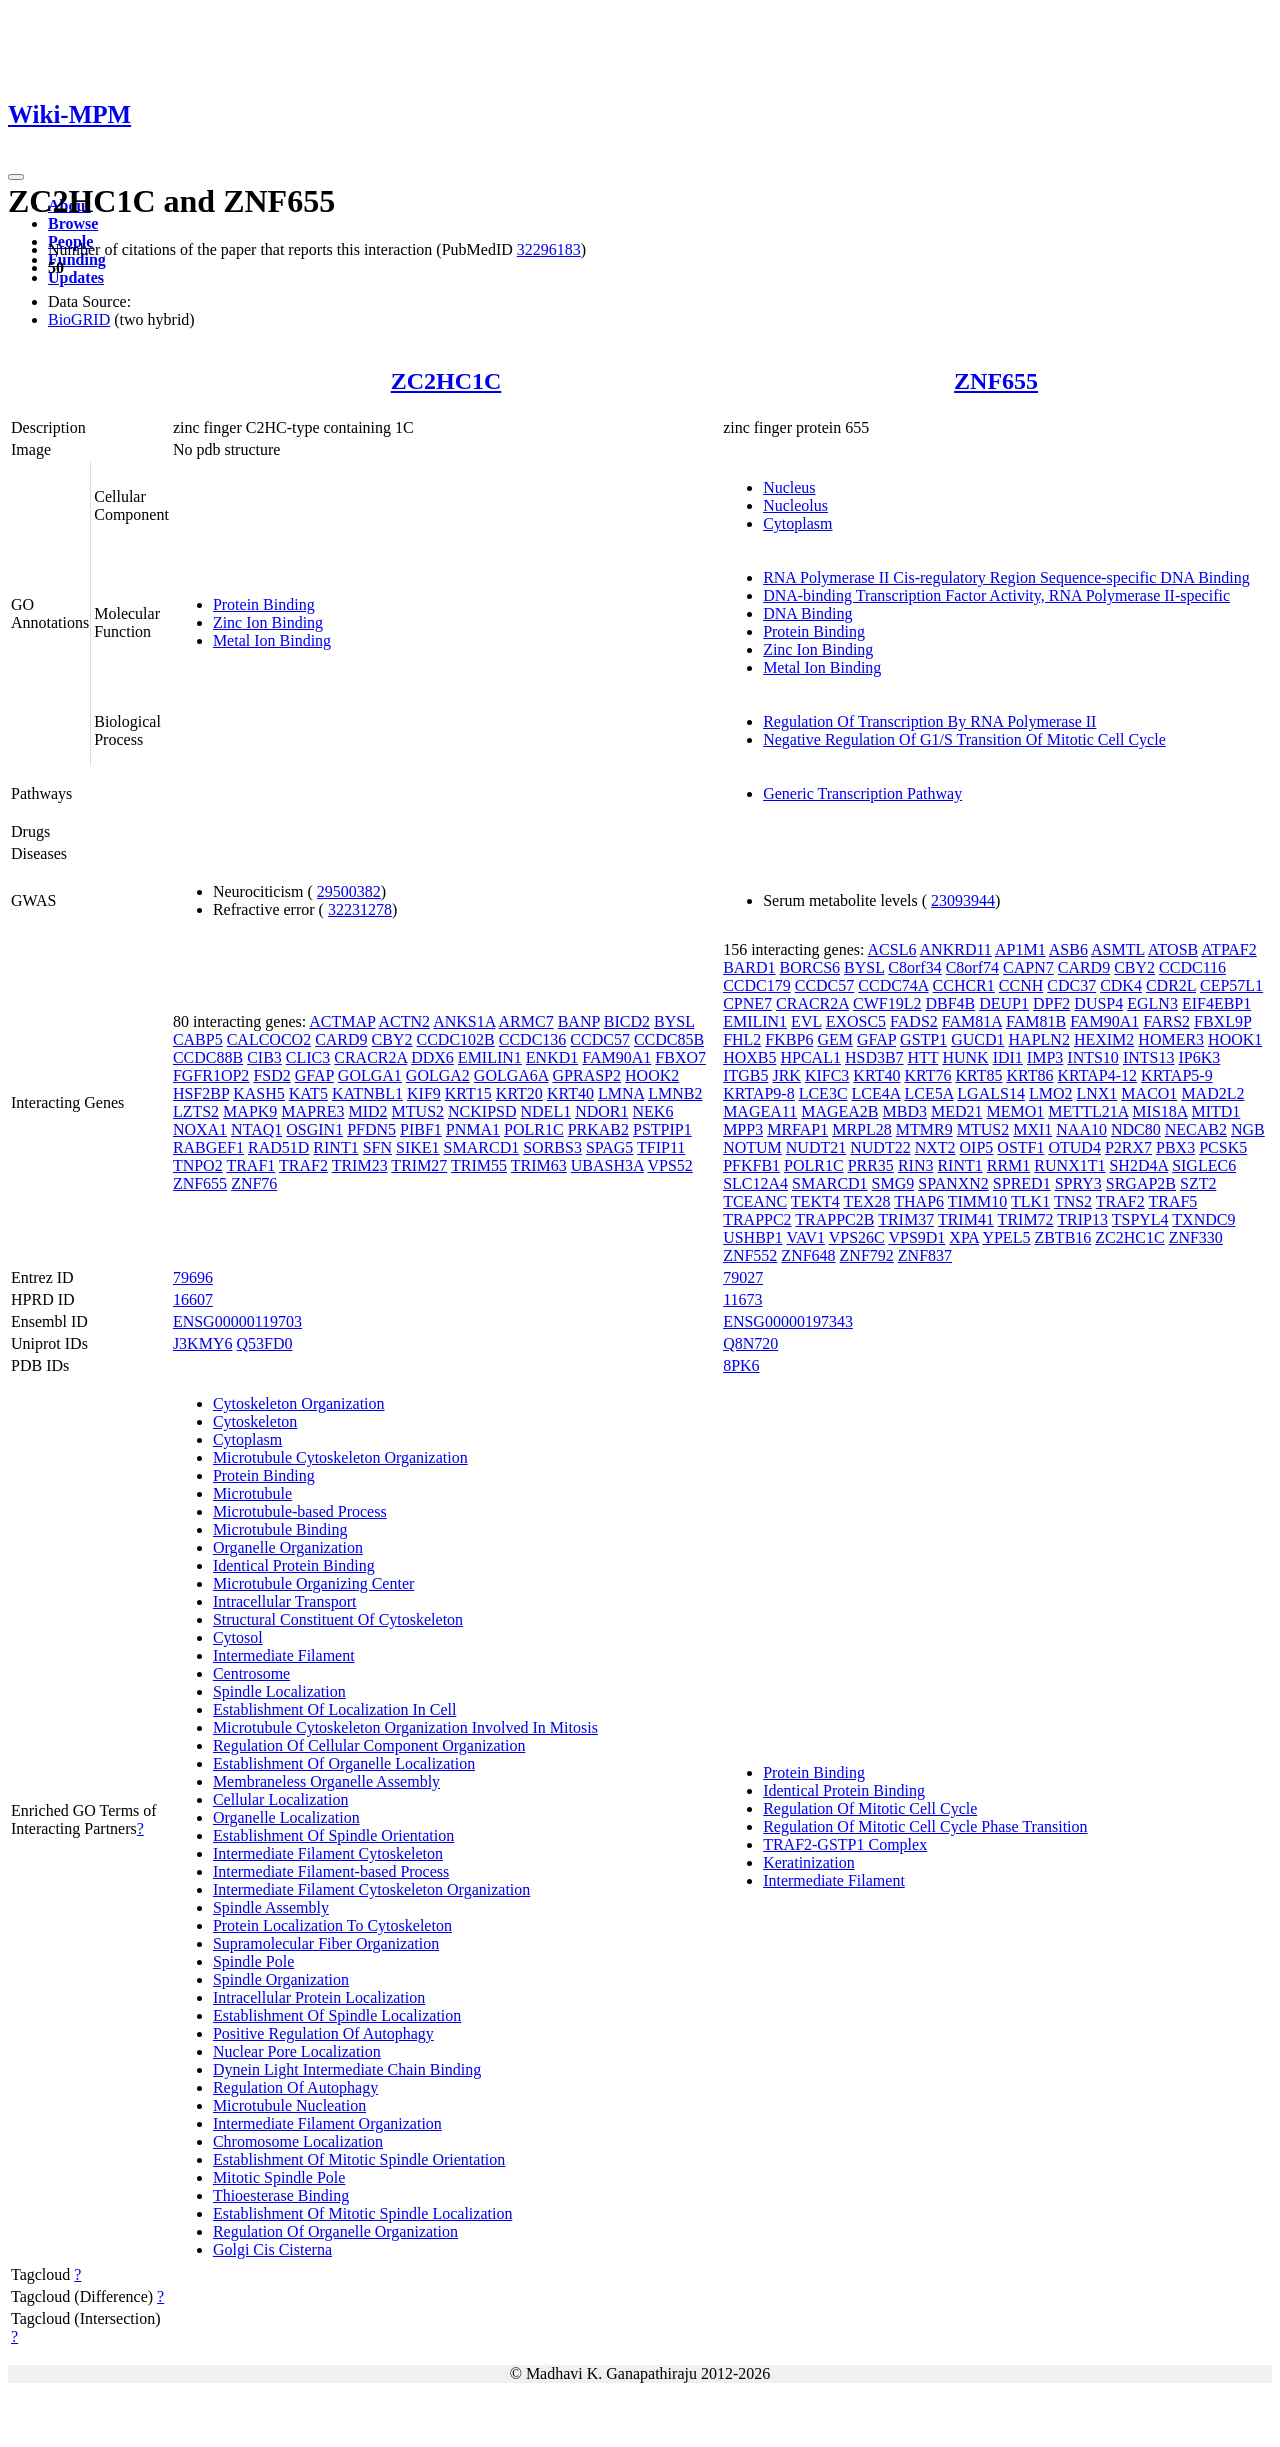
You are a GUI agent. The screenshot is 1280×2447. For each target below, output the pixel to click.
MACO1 (1149, 1093)
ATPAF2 (1228, 949)
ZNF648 (808, 1255)
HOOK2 (652, 1075)
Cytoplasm (797, 523)
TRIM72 (1026, 1219)
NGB (1248, 1129)
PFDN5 (371, 1129)
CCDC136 (533, 1039)
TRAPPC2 (757, 1219)
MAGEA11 (760, 1111)
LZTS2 (196, 1111)
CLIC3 (308, 1057)
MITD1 (1215, 1111)
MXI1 (1032, 1129)
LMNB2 (675, 1093)
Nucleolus (795, 505)
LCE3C (823, 1093)
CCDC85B (669, 1039)
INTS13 (1149, 1057)
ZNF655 (996, 381)
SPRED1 (1022, 1183)
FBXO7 (680, 1057)
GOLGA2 (438, 1075)
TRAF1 (250, 1165)
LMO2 (1051, 1093)
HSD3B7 (874, 1057)
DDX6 (432, 1057)
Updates (76, 277)
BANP (579, 1021)
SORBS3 (552, 1147)
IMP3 (1045, 1057)
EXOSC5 (856, 1021)
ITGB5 (745, 1075)
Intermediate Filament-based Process (331, 1871)
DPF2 (1051, 1003)
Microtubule (252, 1493)
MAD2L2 (1212, 1093)
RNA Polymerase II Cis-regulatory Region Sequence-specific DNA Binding (1006, 577)
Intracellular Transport (285, 1601)
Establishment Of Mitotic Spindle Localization (363, 2213)
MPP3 (743, 1129)
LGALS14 (991, 1093)
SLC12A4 (755, 1183)
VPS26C (857, 1237)
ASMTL (1118, 949)
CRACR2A (370, 1057)
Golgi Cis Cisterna (272, 2249)
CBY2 (392, 1039)
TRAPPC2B (834, 1219)
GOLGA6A (511, 1075)
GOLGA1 (370, 1075)
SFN (377, 1147)
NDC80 (1136, 1129)
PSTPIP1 (662, 1129)
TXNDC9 (1203, 1219)
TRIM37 (906, 1219)
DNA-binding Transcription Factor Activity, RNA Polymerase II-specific (996, 595)
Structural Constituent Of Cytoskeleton (338, 1619)
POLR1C (534, 1129)
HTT (923, 1057)
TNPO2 (198, 1165)
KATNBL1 (367, 1093)
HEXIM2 (1104, 1039)
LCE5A (928, 1093)
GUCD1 (977, 1039)
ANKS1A (464, 1021)
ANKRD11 (956, 949)
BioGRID (79, 319)
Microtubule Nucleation (289, 2105)
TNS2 (1073, 1201)
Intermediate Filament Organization (327, 2123)
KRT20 (519, 1093)
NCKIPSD (482, 1111)
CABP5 (198, 1039)
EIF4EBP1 (1216, 1003)
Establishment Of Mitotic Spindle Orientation (359, 2159)
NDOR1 (601, 1111)
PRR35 (871, 1165)
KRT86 (1030, 1075)
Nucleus (789, 487)
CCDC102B (456, 1039)
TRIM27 (419, 1165)
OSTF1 (1020, 1147)
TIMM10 (978, 1201)
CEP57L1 (1231, 985)
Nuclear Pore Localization (297, 2051)
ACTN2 (405, 1021)
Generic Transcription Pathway (862, 793)
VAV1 (805, 1237)
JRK (786, 1075)
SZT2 (1198, 1183)
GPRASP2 (587, 1075)
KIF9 (424, 1093)
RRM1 (1009, 1165)
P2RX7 (1128, 1147)
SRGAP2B (1141, 1183)
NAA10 (1081, 1129)
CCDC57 (600, 1039)
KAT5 (308, 1093)
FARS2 (1166, 1021)
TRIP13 (1082, 1219)
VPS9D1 (916, 1237)
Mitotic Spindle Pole (279, 2177)
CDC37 (1071, 985)
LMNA (621, 1093)
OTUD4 (1074, 1147)
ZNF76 (254, 1183)
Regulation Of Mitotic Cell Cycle (870, 1808)
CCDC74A (893, 985)
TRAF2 (303, 1165)
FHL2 (742, 1039)
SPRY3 (1078, 1183)
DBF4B (950, 1003)
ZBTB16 (1062, 1237)
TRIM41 (966, 1219)
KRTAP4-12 (1098, 1075)
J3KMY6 (203, 1343)
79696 (193, 1277)
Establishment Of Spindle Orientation (333, 1835)
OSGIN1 (314, 1129)
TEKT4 (815, 1201)
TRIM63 (539, 1165)
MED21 (957, 1111)
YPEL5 (1006, 1237)
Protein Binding (264, 604)
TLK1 (1030, 1201)
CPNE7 (747, 1003)
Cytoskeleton (255, 1421)
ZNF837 (925, 1255)
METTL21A (1088, 1111)
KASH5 (259, 1093)
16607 (193, 1299)
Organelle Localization (286, 1817)
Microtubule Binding (280, 1529)
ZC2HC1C (446, 381)
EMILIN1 (490, 1057)
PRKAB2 (598, 1129)
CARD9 (341, 1039)
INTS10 (1093, 1057)
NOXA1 (200, 1129)
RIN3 (916, 1165)
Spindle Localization (279, 1691)
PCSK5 (1223, 1147)
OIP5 (977, 1147)
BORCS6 (810, 967)
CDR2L (1171, 985)
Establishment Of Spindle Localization (337, 2015)
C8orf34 (914, 967)
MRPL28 (862, 1129)
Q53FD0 (264, 1343)
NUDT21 (816, 1147)
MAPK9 (250, 1111)
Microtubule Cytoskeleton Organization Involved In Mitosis (405, 1727)
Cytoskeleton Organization (299, 1403)
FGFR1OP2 (211, 1075)
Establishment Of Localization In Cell (335, 1709)
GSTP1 (923, 1039)
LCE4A (876, 1093)
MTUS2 (418, 1111)
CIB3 (264, 1057)
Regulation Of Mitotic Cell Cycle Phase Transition (925, 1826)
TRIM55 (479, 1165)
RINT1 (335, 1147)
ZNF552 (750, 1255)
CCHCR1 (964, 985)
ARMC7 (526, 1021)
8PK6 (741, 1365)
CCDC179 (757, 985)
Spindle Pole (253, 1961)
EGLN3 (1152, 1003)
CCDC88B (208, 1057)
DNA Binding (807, 613)
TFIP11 (661, 1147)
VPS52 (669, 1165)
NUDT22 (880, 1147)
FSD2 (271, 1075)
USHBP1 (753, 1237)
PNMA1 (473, 1129)
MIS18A (1159, 1111)
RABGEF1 (208, 1147)
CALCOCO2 (269, 1039)
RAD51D (278, 1147)
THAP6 (919, 1201)
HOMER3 (1171, 1039)
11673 (742, 1299)
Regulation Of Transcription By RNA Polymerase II (929, 721)
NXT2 (935, 1147)
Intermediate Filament (284, 1655)
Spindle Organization (281, 1979)
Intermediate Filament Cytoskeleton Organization (371, 1889)
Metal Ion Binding (272, 640)
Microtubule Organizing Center (313, 1583)
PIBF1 (421, 1129)
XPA (964, 1237)
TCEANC (755, 1201)
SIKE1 (418, 1147)
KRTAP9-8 (759, 1093)
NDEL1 (546, 1111)
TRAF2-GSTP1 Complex (845, 1844)
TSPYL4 (1140, 1219)
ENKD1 (552, 1057)
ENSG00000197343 (788, 1321)
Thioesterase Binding (281, 2195)
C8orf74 (972, 967)
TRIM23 (360, 1165)
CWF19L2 (887, 1003)
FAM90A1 (616, 1057)
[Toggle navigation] (16, 177)
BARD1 (749, 967)
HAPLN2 (1039, 1039)
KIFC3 (827, 1075)
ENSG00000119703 (237, 1321)
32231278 (360, 909)
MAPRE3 (312, 1111)
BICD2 (627, 1021)
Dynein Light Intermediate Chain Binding (347, 2069)
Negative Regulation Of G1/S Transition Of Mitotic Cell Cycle (964, 739)
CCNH (1021, 985)
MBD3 (905, 1111)
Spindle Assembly (271, 1907)
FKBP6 (789, 1039)
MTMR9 (924, 1129)
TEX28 (866, 1201)
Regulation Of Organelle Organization (335, 2231)
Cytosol (238, 1637)
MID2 (367, 1111)
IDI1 (1008, 1057)
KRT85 (978, 1075)
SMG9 (893, 1183)
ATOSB (1173, 949)
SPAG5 (609, 1147)
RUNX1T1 (1069, 1165)
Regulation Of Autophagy (295, 2087)
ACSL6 (892, 949)
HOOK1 (1235, 1039)
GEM (835, 1039)
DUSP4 (1098, 1003)
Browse (73, 223)
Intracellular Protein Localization (319, 1997)
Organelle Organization (288, 1547)
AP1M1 (1020, 949)
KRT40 (570, 1093)
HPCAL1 (810, 1057)
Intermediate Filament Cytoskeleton (328, 1853)
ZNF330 (1196, 1237)
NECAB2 (1196, 1129)
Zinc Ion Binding (268, 622)
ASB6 (1068, 949)
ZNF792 (867, 1255)
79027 (743, 1277)
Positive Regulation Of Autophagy (323, 2033)
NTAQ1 (256, 1129)
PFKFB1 (751, 1165)
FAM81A (972, 1021)
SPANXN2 (953, 1183)
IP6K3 (1199, 1057)
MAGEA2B (839, 1111)
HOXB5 (749, 1057)
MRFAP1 (797, 1129)
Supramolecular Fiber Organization (326, 1943)
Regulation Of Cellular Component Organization (369, 1745)
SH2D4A (1138, 1165)
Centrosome (251, 1673)
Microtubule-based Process (300, 1511)
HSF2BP (201, 1093)
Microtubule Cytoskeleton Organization (340, 1457)
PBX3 (1175, 1147)
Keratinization (809, 1862)
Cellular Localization (281, 1799)
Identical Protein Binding (294, 1565)
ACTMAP (342, 1021)
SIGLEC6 (1204, 1165)
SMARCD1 (482, 1147)
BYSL (674, 1021)
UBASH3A (607, 1165)
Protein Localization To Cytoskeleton (332, 1925)
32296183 (549, 249)
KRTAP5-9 (1177, 1075)
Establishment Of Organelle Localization (344, 1763)
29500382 (349, 891)
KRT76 (927, 1075)
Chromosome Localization (298, 2141)
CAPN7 (1028, 967)
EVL (806, 1021)
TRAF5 (1172, 1201)
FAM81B (1036, 1021)
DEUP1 (1004, 1003)
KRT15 (468, 1093)
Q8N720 (750, 1343)
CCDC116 (1192, 967)
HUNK (965, 1057)
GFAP (314, 1075)
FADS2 (914, 1021)
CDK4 (1121, 985)
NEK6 (653, 1111)
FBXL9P (1222, 1021)
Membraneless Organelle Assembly (326, 1781)
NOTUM (752, 1147)
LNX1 (1096, 1093)
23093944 (963, 900)
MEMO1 (1016, 1111)
